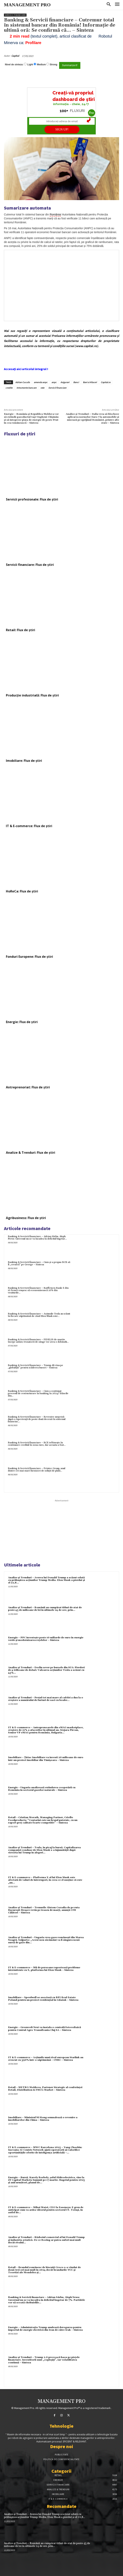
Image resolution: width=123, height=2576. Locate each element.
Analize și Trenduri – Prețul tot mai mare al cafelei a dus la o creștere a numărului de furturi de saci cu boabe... (45, 1699)
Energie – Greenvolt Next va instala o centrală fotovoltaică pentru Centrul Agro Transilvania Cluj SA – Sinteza (44, 2028)
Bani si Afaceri (90, 382)
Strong (53, 64)
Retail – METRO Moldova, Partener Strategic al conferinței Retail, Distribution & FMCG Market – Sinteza (45, 2088)
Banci (76, 382)
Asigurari (65, 382)
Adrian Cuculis (22, 382)
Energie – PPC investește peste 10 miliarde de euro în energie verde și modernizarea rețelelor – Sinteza (45, 1639)
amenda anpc (41, 382)
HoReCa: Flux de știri (22, 891)
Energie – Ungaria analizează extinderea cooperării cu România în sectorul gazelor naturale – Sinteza (41, 1789)
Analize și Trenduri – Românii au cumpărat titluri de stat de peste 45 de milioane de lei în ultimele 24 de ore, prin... (45, 1609)
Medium (41, 64)
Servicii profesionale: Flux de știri (32, 499)
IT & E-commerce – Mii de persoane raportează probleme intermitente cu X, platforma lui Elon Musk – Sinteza (44, 1969)
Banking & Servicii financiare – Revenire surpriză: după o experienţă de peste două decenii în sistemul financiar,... (36, 1419)
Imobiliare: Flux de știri (24, 760)
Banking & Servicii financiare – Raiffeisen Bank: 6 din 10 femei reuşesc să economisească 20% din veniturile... (38, 1290)
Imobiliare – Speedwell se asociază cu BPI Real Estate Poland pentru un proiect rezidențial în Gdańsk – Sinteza (43, 1999)
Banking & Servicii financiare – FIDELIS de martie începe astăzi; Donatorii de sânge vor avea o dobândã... (38, 1340)
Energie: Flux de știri (22, 1022)
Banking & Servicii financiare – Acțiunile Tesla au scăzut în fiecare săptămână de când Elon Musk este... (39, 1315)
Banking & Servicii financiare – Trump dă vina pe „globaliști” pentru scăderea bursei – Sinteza (35, 1366)
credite (9, 387)
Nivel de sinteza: (14, 64)
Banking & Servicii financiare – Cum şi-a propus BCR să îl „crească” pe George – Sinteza (39, 1263)
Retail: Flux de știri (20, 630)
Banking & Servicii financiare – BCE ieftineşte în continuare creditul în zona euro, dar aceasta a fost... (37, 1443)
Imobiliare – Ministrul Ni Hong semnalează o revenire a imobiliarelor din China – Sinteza (42, 2119)
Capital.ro (106, 382)
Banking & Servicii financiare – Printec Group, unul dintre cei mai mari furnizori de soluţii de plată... (36, 1469)
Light (30, 64)
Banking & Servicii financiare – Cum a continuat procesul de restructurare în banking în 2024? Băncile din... (38, 1393)
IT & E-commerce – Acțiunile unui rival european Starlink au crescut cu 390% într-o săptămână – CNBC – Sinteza (45, 2059)
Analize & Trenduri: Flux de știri (30, 1152)
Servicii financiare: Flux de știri (30, 564)
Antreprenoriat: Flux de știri (28, 1087)
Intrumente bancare (27, 387)
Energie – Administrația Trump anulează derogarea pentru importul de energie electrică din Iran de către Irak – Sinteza (45, 2328)
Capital (15, 55)
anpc (54, 382)
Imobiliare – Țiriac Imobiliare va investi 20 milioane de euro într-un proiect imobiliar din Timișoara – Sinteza (45, 1758)
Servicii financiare (15, 15)
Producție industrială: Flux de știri (32, 695)
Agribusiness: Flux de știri (26, 1218)
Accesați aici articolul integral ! (26, 369)
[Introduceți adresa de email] (62, 121)
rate (42, 387)
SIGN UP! (61, 129)
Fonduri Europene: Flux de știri (29, 956)
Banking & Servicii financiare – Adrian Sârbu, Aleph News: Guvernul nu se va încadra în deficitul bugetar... (37, 1237)
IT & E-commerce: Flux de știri (29, 826)
